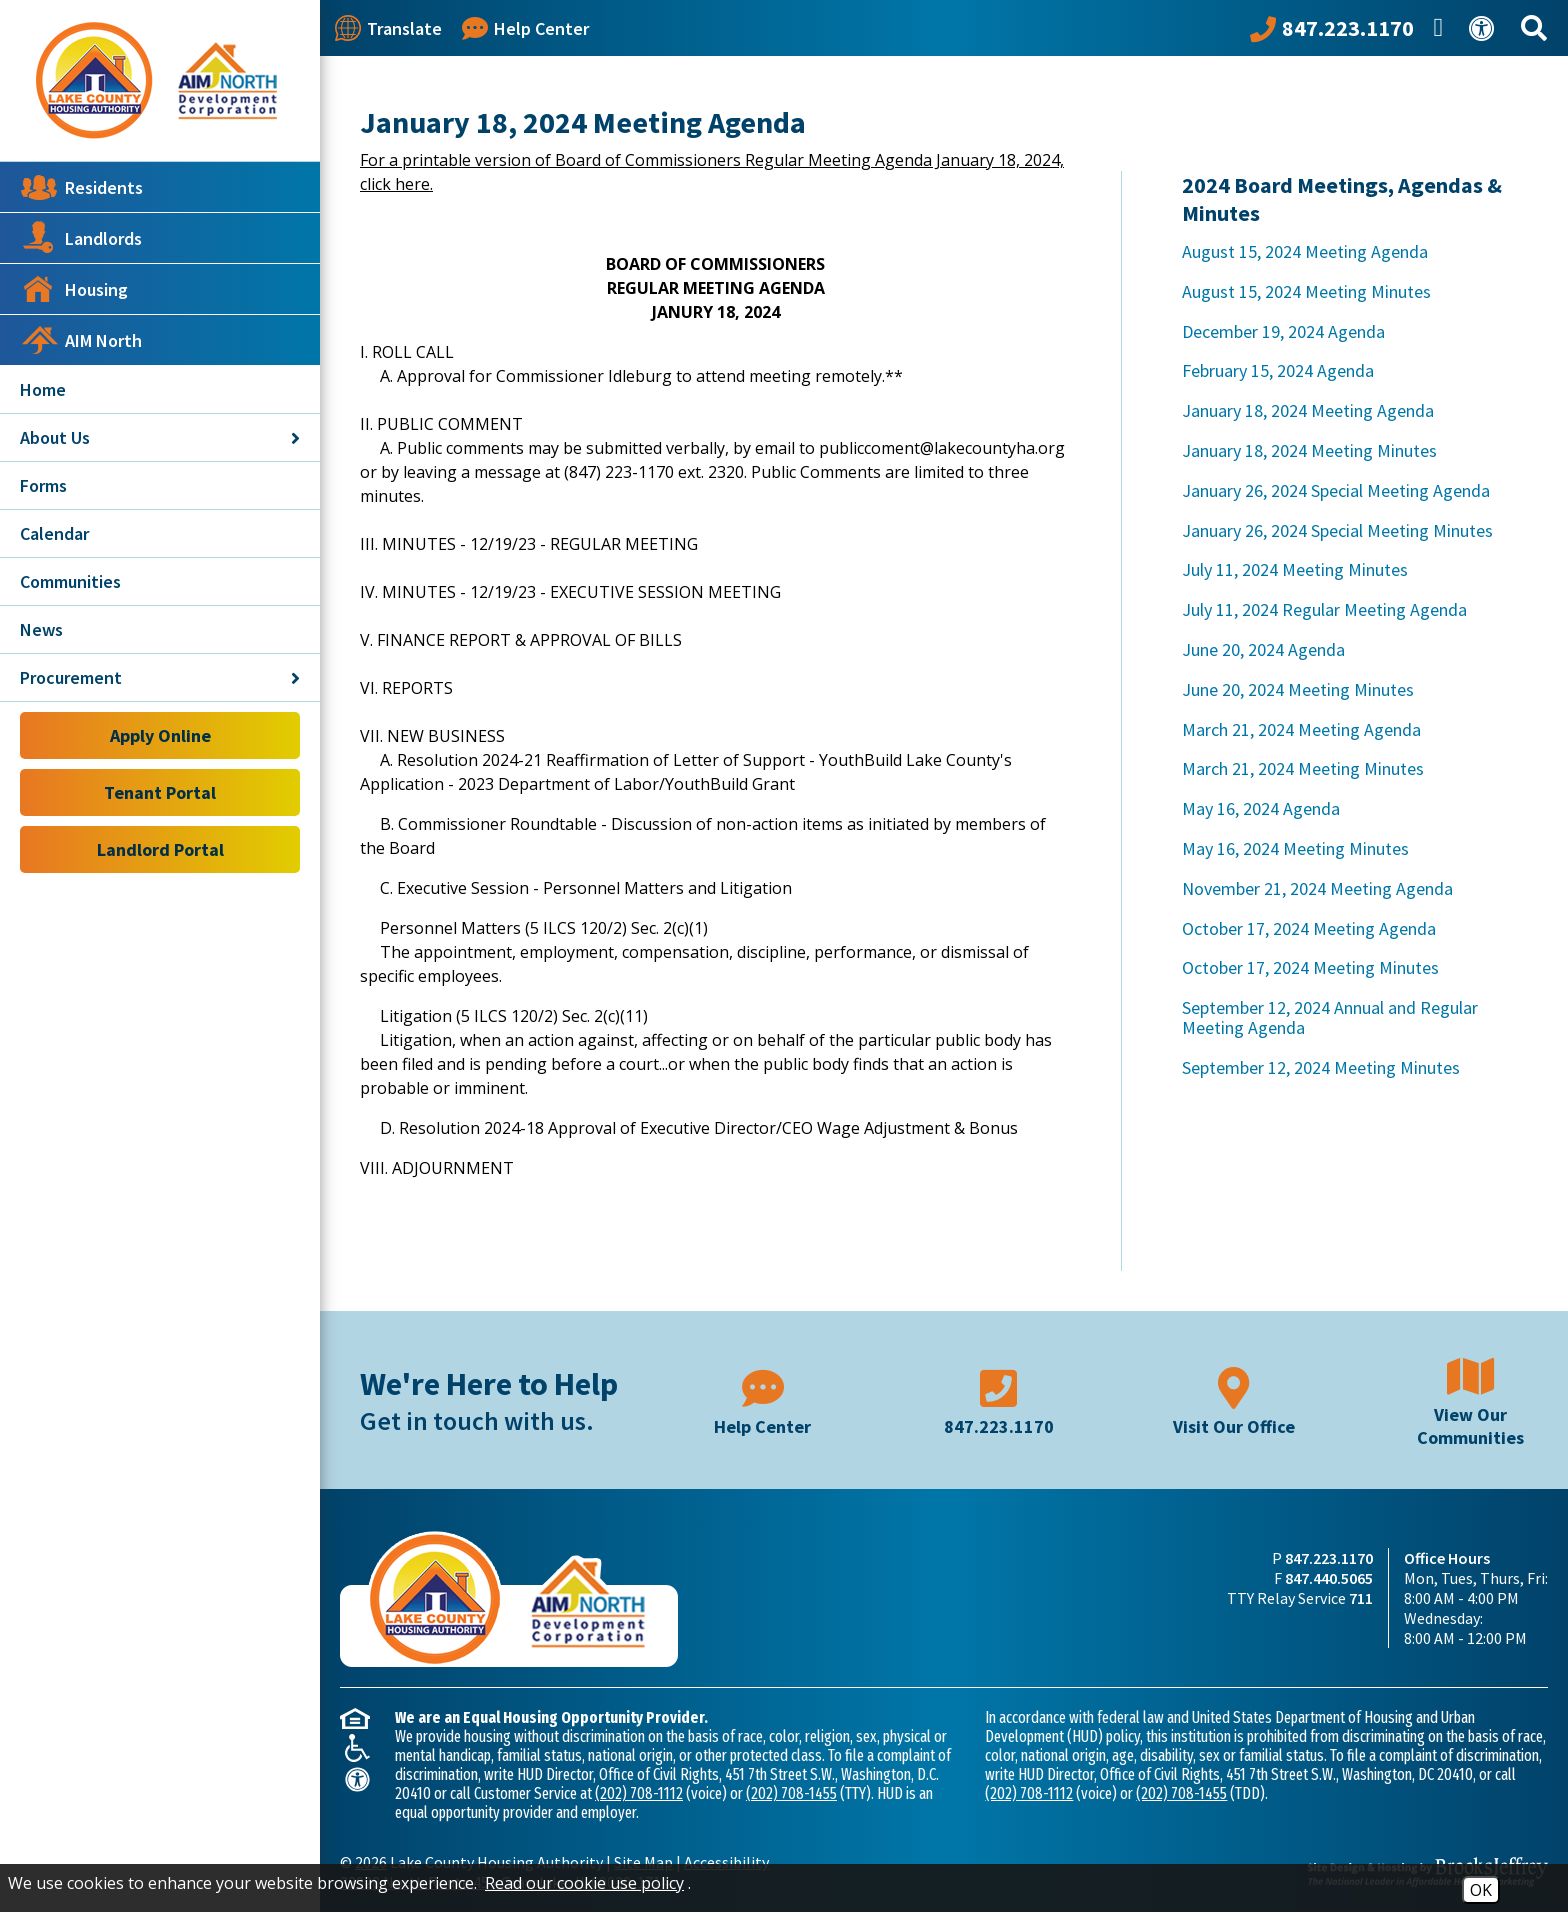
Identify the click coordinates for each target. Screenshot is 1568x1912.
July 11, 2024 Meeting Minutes (1295, 569)
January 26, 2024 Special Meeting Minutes (1337, 530)
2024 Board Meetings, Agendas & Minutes (1342, 199)
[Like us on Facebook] (1442, 28)
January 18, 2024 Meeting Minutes (1309, 450)
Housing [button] (74, 289)
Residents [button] (81, 187)
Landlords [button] (81, 238)
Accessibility (726, 1862)
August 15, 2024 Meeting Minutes (1306, 291)
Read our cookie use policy (584, 1883)
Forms (43, 485)
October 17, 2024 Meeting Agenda (1309, 928)
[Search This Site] (1537, 28)
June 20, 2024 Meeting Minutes (1298, 689)
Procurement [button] (160, 677)
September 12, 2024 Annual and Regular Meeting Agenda (1330, 1017)
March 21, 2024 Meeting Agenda (1301, 729)
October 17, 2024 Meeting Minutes (1310, 967)
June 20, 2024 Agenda (1263, 649)
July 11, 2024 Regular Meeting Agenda (1324, 609)
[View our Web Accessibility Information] (1485, 28)
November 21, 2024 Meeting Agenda (1317, 888)
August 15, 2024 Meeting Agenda (1305, 251)
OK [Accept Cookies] (1481, 1890)
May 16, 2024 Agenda (1261, 808)
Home (43, 389)
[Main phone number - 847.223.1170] (999, 1400)
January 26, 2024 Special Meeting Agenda (1336, 490)
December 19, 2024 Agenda (1283, 331)
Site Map (643, 1862)
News (41, 629)
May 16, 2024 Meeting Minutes (1295, 848)
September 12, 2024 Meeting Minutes (1321, 1067)
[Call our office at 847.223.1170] (1332, 28)
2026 (371, 1862)
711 (1361, 1598)
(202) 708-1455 (791, 1793)
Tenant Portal (160, 792)
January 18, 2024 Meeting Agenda (1308, 410)
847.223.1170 (1329, 1558)
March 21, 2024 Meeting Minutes (1303, 768)
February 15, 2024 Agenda (1278, 370)
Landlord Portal (160, 849)
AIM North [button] (81, 340)
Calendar (54, 533)
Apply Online (160, 735)
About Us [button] (160, 437)
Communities (70, 581)
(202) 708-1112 (639, 1793)
